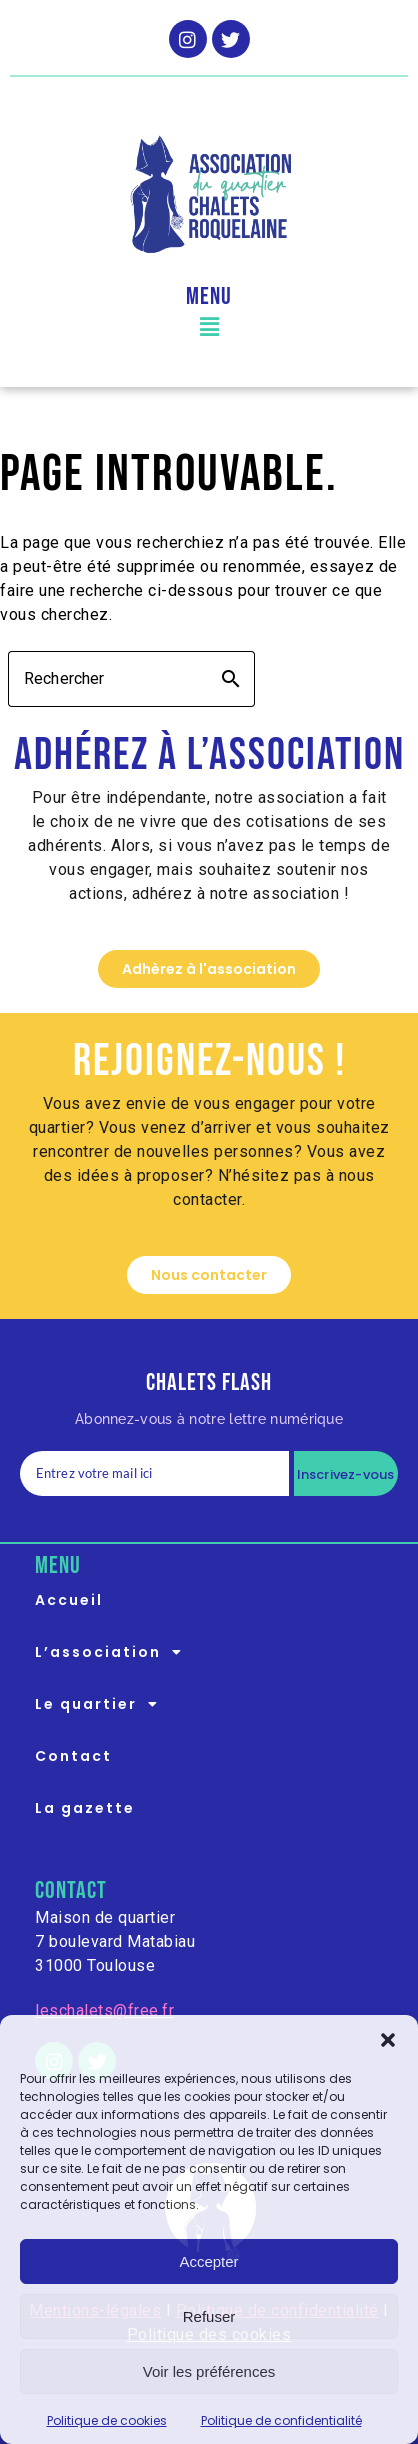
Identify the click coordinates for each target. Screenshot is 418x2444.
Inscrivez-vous (346, 1474)
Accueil (69, 1600)
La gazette (85, 1808)
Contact (73, 1756)
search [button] (231, 679)
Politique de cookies (107, 2420)
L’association (114, 1652)
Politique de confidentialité (281, 2420)
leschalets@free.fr (104, 2010)
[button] (388, 2040)
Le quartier (102, 1704)
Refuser (209, 2316)
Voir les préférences (209, 2371)
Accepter (208, 2261)
